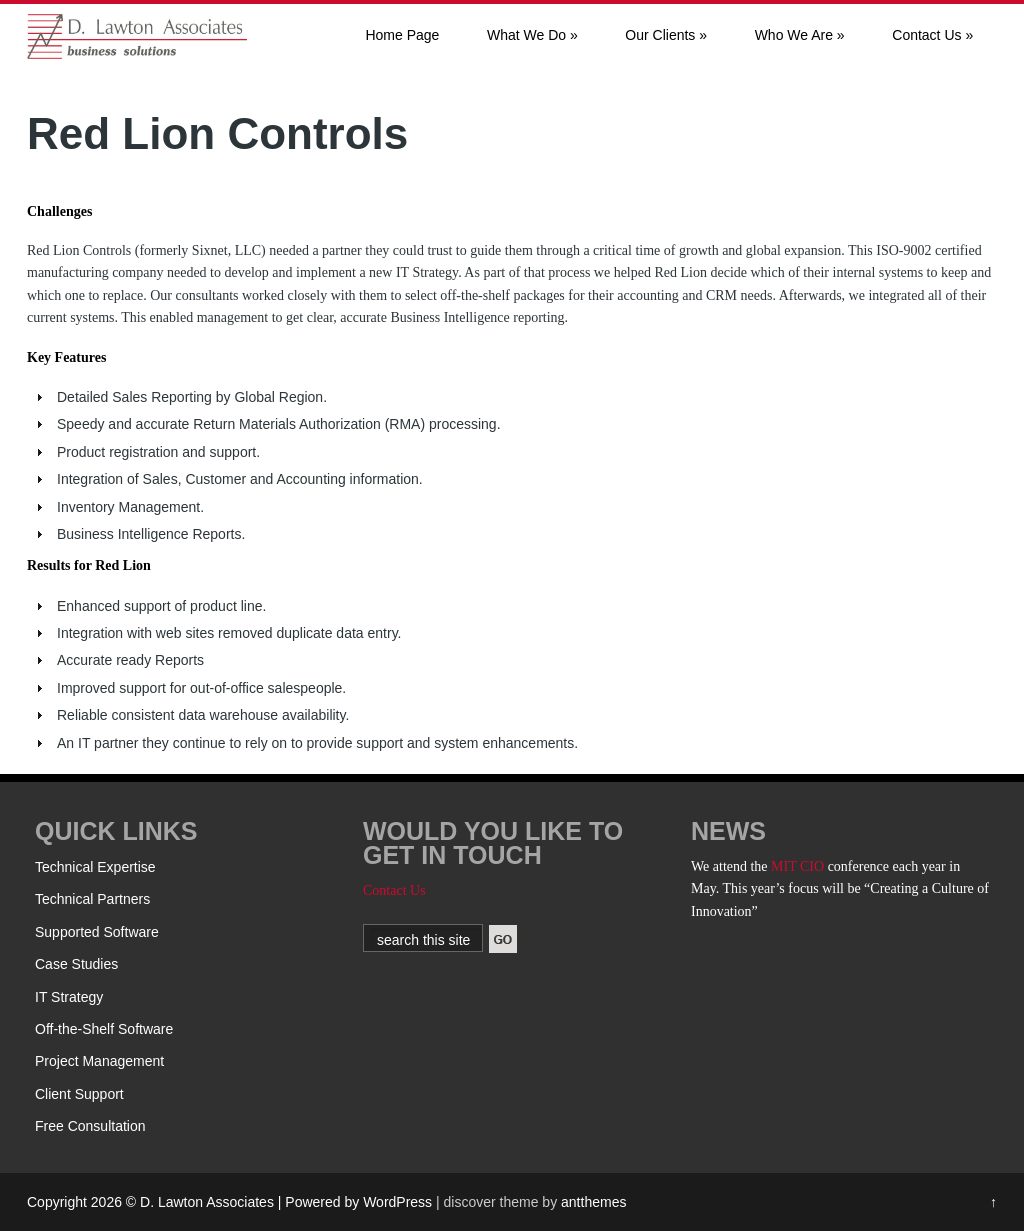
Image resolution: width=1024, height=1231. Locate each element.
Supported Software (97, 932)
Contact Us (932, 35)
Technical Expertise (95, 867)
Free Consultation (90, 1126)
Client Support (79, 1094)
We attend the (731, 866)
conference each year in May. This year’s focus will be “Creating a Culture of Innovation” (840, 889)
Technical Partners (92, 899)
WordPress (397, 1202)
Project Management (99, 1061)
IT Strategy (69, 997)
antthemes (593, 1202)
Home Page (402, 35)
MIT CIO (797, 866)
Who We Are (800, 35)
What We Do (532, 35)
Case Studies (76, 964)
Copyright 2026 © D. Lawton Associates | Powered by (195, 1202)
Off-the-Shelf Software (104, 1029)
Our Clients (666, 35)
